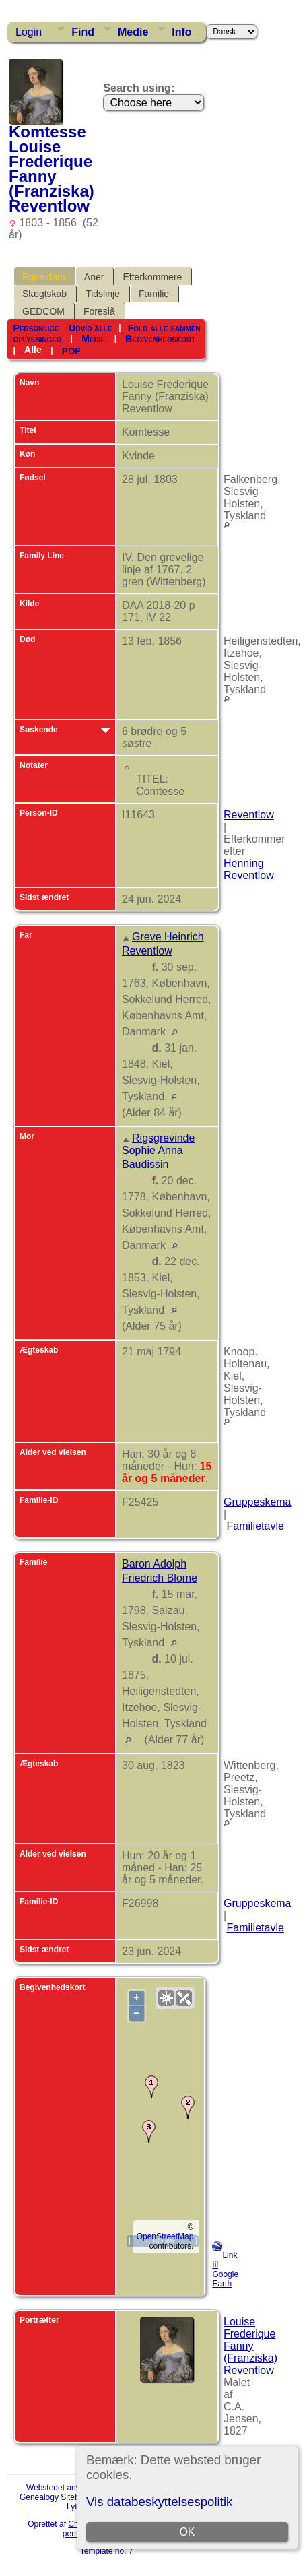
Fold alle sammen (164, 328)
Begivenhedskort (160, 338)
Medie (133, 32)
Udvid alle (90, 328)
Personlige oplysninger (37, 333)
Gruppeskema (258, 1502)
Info (181, 32)
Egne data (43, 276)
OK (187, 2532)
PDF (71, 350)
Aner (94, 276)
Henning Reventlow (249, 869)
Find (82, 32)
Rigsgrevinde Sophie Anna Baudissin (158, 1151)
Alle (33, 349)
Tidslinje (103, 293)
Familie (154, 293)
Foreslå (99, 311)
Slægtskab (44, 293)
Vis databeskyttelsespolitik (159, 2501)
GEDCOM (43, 311)
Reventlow (249, 814)
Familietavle (254, 1526)
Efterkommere (152, 276)
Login (28, 32)
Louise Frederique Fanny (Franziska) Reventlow (250, 2346)
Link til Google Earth (225, 2269)
